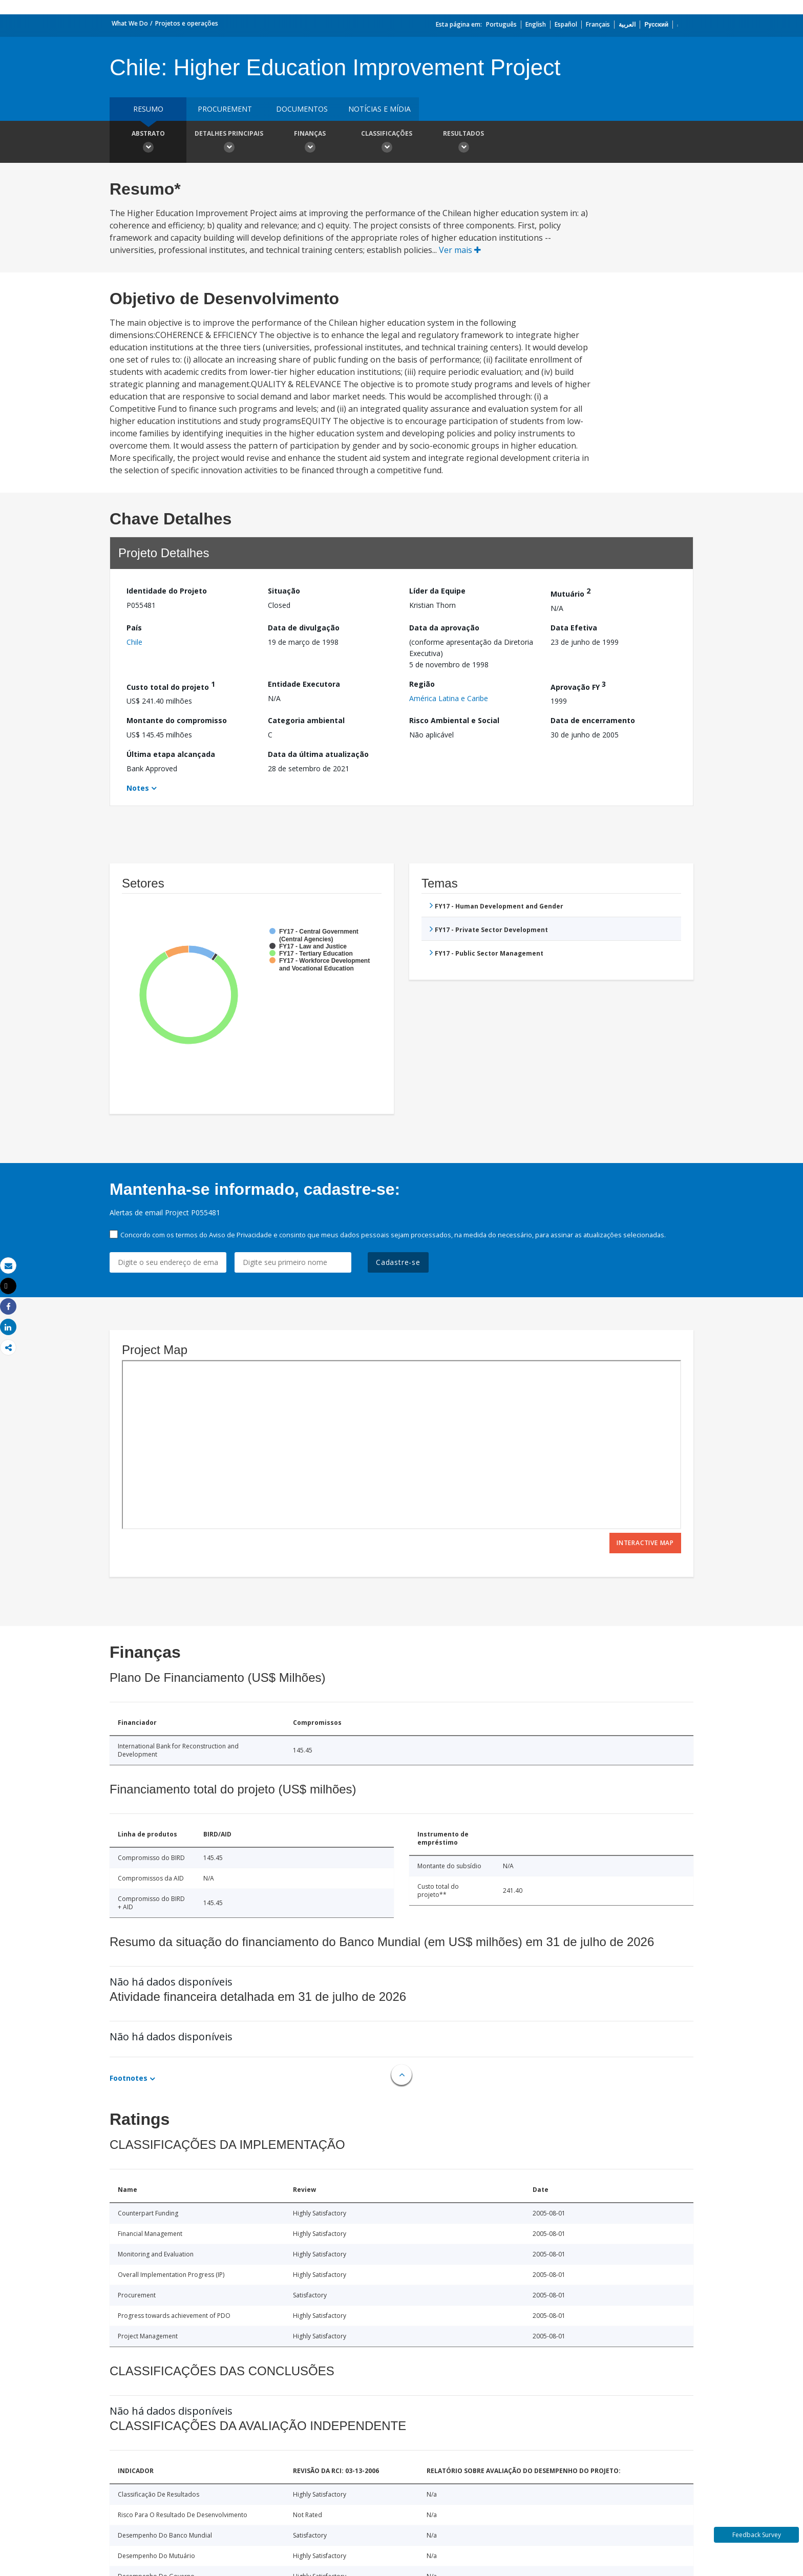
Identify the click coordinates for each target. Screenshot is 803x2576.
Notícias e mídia (379, 109)
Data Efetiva (574, 627)
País (134, 627)
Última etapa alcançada (170, 754)
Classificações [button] (386, 143)
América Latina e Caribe (448, 698)
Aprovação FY (578, 685)
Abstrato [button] (148, 143)
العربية (627, 24)
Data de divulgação (304, 627)
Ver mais (460, 250)
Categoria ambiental (306, 720)
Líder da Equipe (437, 591)
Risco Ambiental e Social (454, 720)
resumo (148, 109)
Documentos (302, 109)
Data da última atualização (318, 754)
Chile (134, 642)
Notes (137, 788)
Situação (284, 591)
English (535, 24)
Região (422, 684)
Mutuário (570, 592)
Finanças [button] (310, 143)
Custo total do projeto (170, 685)
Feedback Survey (756, 2534)
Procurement (225, 109)
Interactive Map (645, 1542)
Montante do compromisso (176, 720)
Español (566, 24)
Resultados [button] (463, 143)
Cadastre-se (398, 1262)
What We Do (130, 23)
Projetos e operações (186, 23)
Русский (656, 24)
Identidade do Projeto (166, 591)
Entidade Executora (304, 684)
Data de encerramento (593, 720)
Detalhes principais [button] (229, 143)
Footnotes (128, 2078)
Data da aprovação (444, 627)
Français (598, 24)
